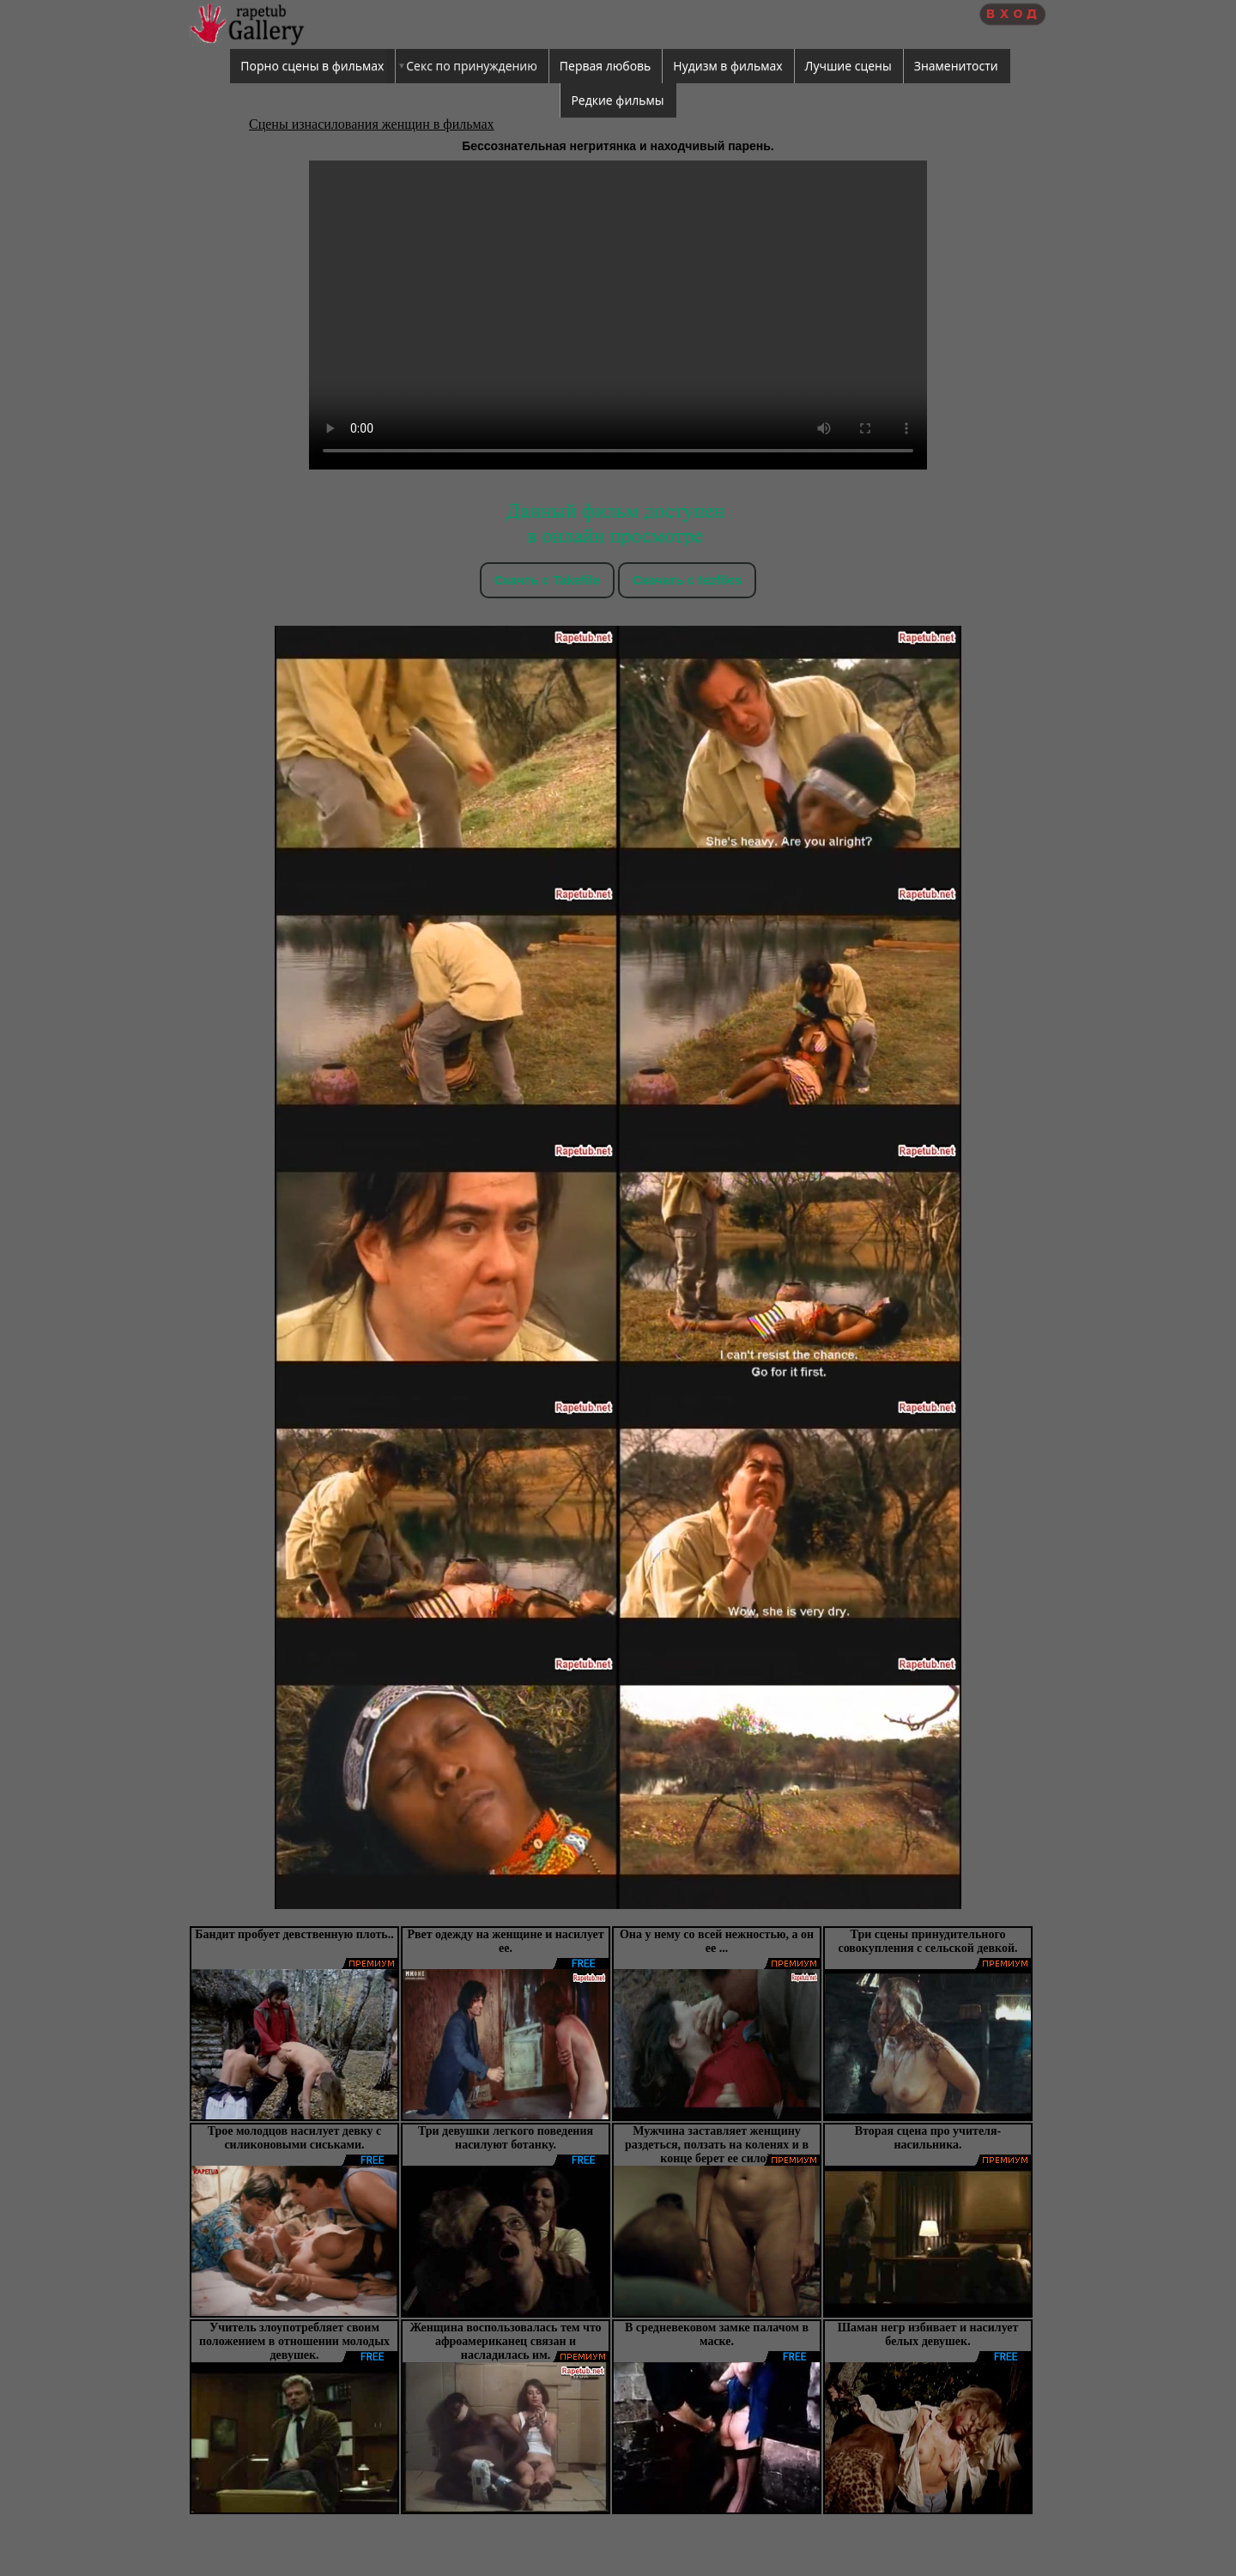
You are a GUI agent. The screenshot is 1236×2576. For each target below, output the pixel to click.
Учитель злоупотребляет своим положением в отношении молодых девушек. (294, 2341)
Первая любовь (605, 66)
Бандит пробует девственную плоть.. (294, 1934)
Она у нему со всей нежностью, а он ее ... (717, 1941)
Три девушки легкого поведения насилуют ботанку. (505, 2137)
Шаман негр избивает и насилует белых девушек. (928, 2334)
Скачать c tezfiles (687, 580)
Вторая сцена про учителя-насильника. (928, 2137)
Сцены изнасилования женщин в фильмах (371, 124)
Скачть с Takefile (547, 580)
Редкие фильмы (617, 100)
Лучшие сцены (848, 66)
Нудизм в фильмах (727, 66)
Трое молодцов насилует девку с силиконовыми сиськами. (295, 2137)
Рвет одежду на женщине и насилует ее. (505, 1941)
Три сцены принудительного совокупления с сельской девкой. (927, 1941)
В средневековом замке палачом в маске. (717, 2334)
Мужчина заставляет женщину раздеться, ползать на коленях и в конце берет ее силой (717, 2144)
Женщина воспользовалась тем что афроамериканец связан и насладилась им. (505, 2341)
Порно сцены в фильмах (312, 66)
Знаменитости (956, 66)
